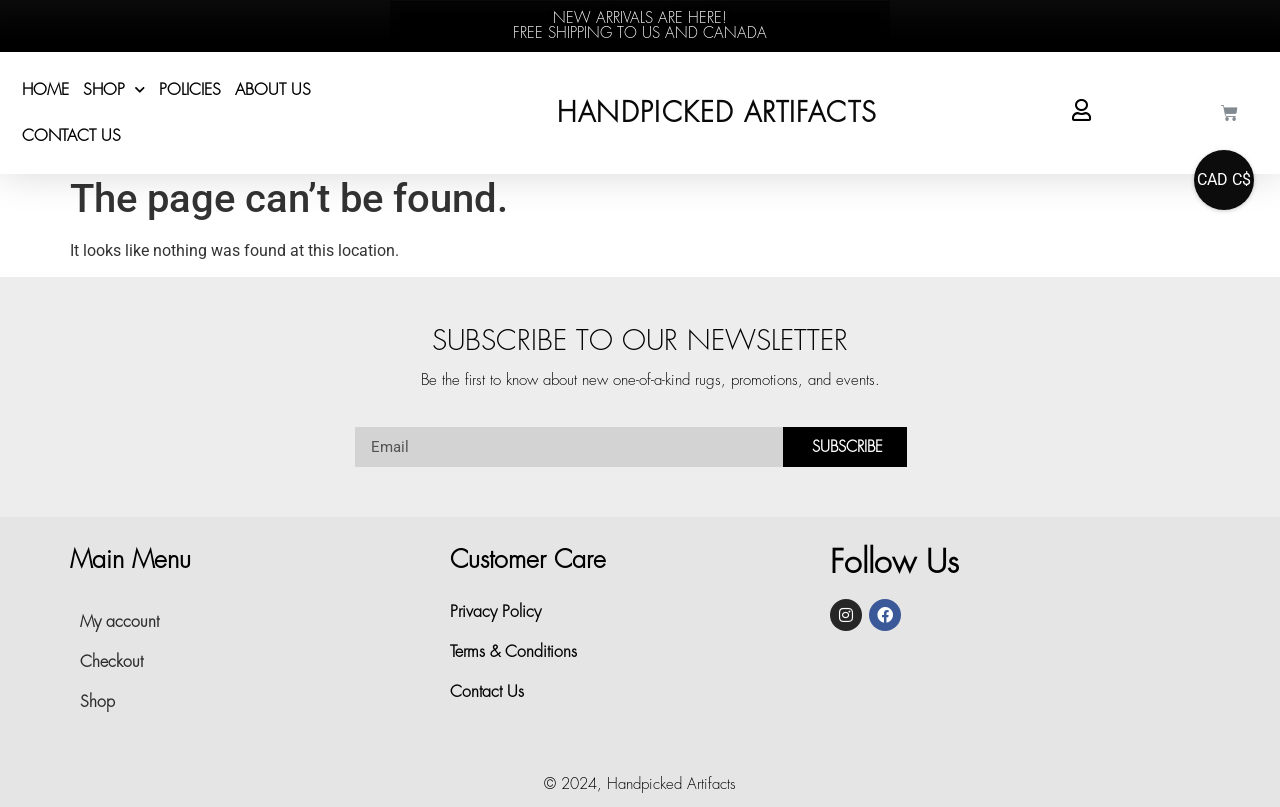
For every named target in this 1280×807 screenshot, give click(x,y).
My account (119, 622)
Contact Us (71, 136)
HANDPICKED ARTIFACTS (717, 113)
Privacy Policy (495, 612)
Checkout (111, 662)
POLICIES (190, 90)
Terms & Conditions (513, 652)
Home (45, 90)
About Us (273, 90)
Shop (114, 89)
